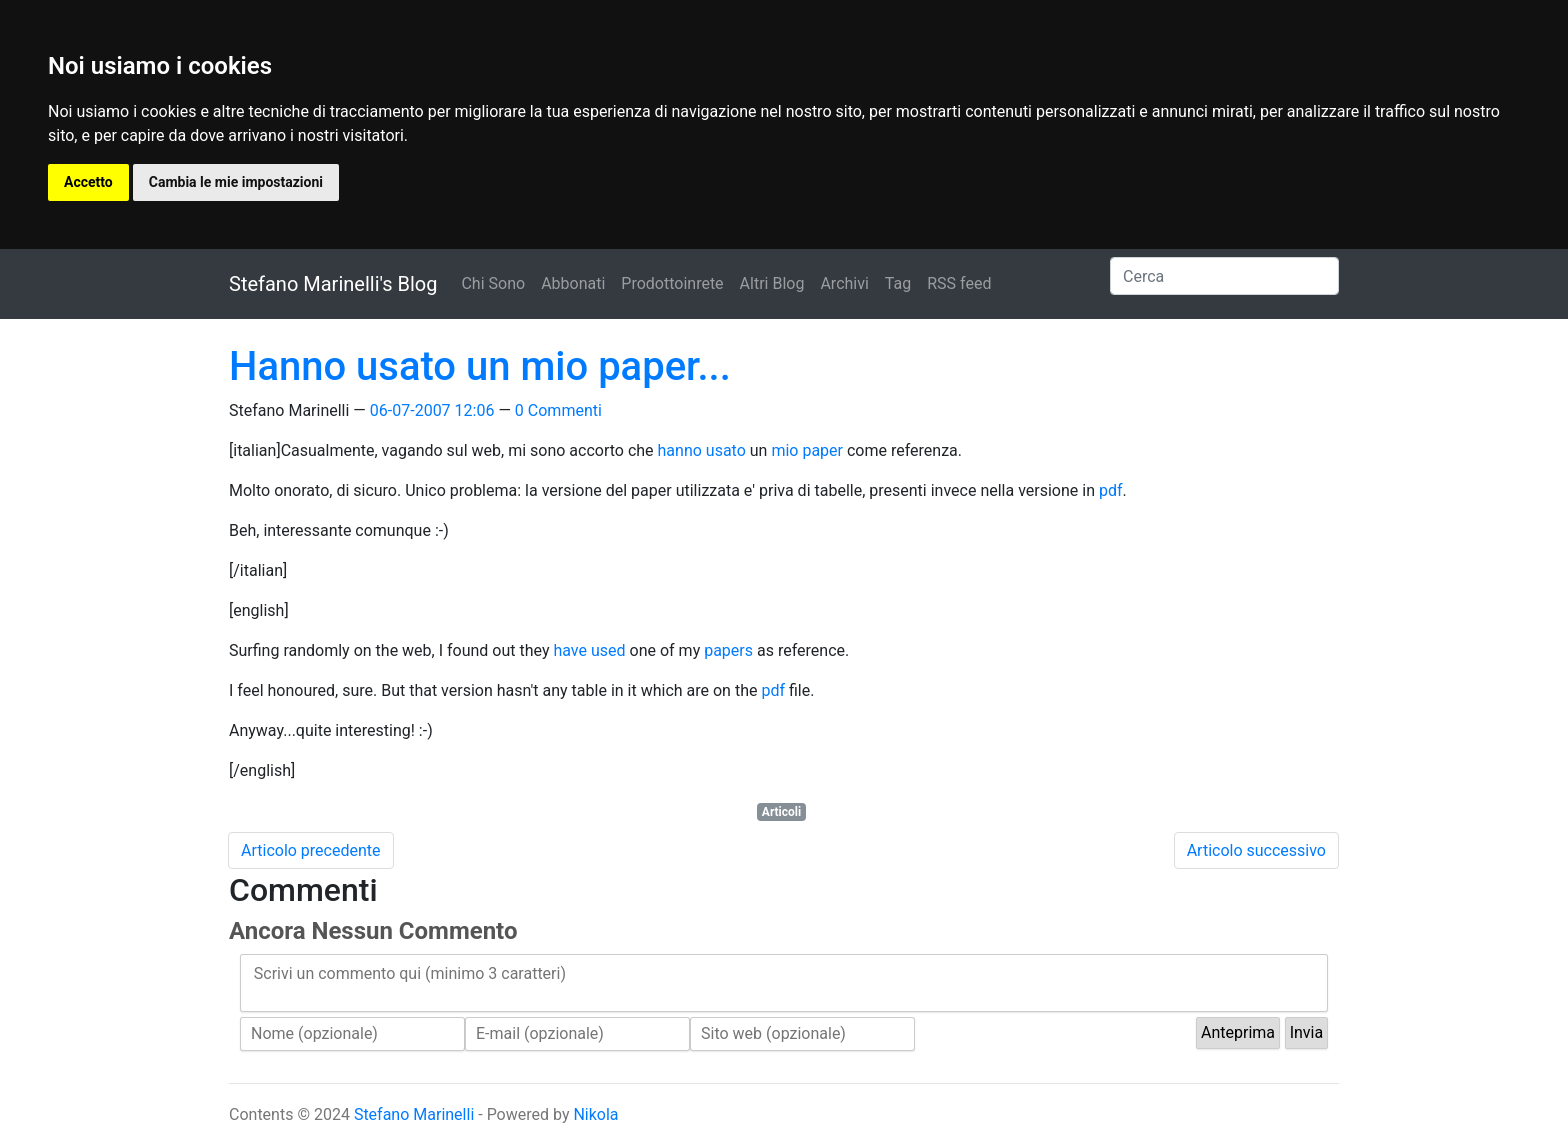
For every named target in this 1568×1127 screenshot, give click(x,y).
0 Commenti (558, 410)
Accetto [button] (88, 182)
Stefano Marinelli (414, 1114)
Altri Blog (772, 283)
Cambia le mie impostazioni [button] (236, 182)
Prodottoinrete (672, 283)
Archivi (844, 283)
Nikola (595, 1114)
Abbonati (573, 283)
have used (589, 650)
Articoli (781, 812)
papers (728, 650)
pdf (1111, 490)
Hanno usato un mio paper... (480, 366)
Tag (898, 283)
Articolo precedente (311, 850)
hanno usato (702, 450)
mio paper (807, 450)
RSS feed (959, 283)
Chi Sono (493, 283)
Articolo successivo (1256, 850)
